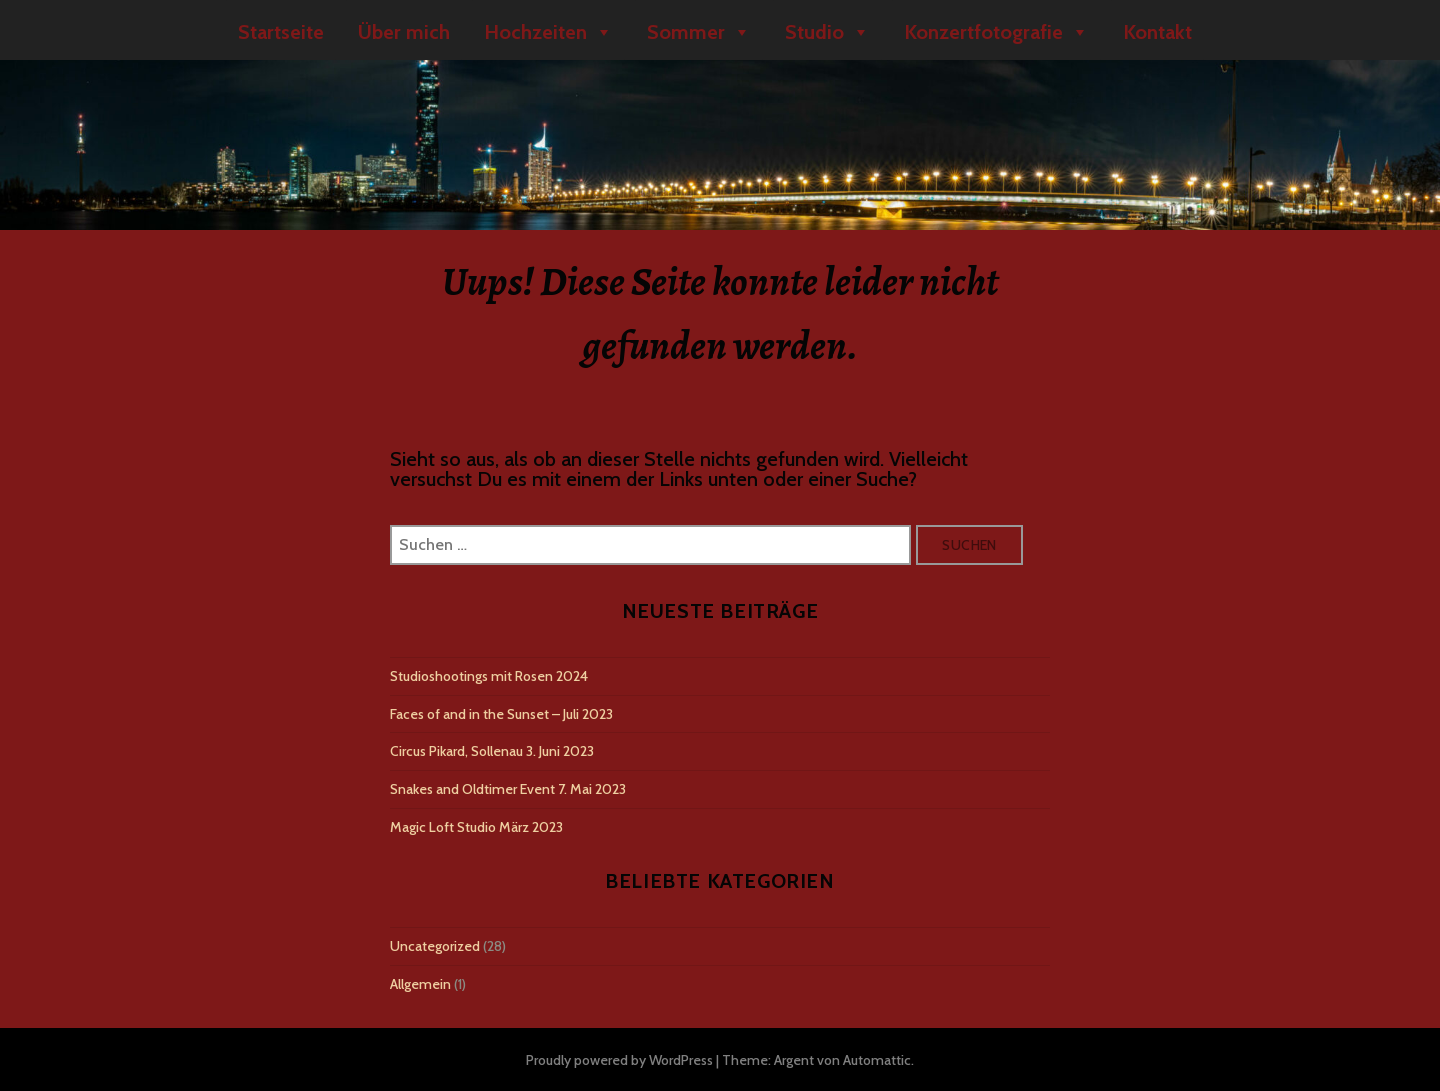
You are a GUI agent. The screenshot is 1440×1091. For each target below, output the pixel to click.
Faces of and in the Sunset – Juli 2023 (501, 714)
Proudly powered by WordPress (619, 1060)
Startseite (281, 32)
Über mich (404, 32)
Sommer (699, 32)
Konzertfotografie (996, 32)
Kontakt (1157, 32)
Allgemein (420, 984)
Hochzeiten (548, 32)
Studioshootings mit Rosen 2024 (489, 676)
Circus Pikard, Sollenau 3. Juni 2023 (492, 751)
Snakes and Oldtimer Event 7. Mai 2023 (508, 789)
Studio (827, 32)
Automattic (877, 1060)
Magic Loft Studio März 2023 (476, 827)
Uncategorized (435, 946)
